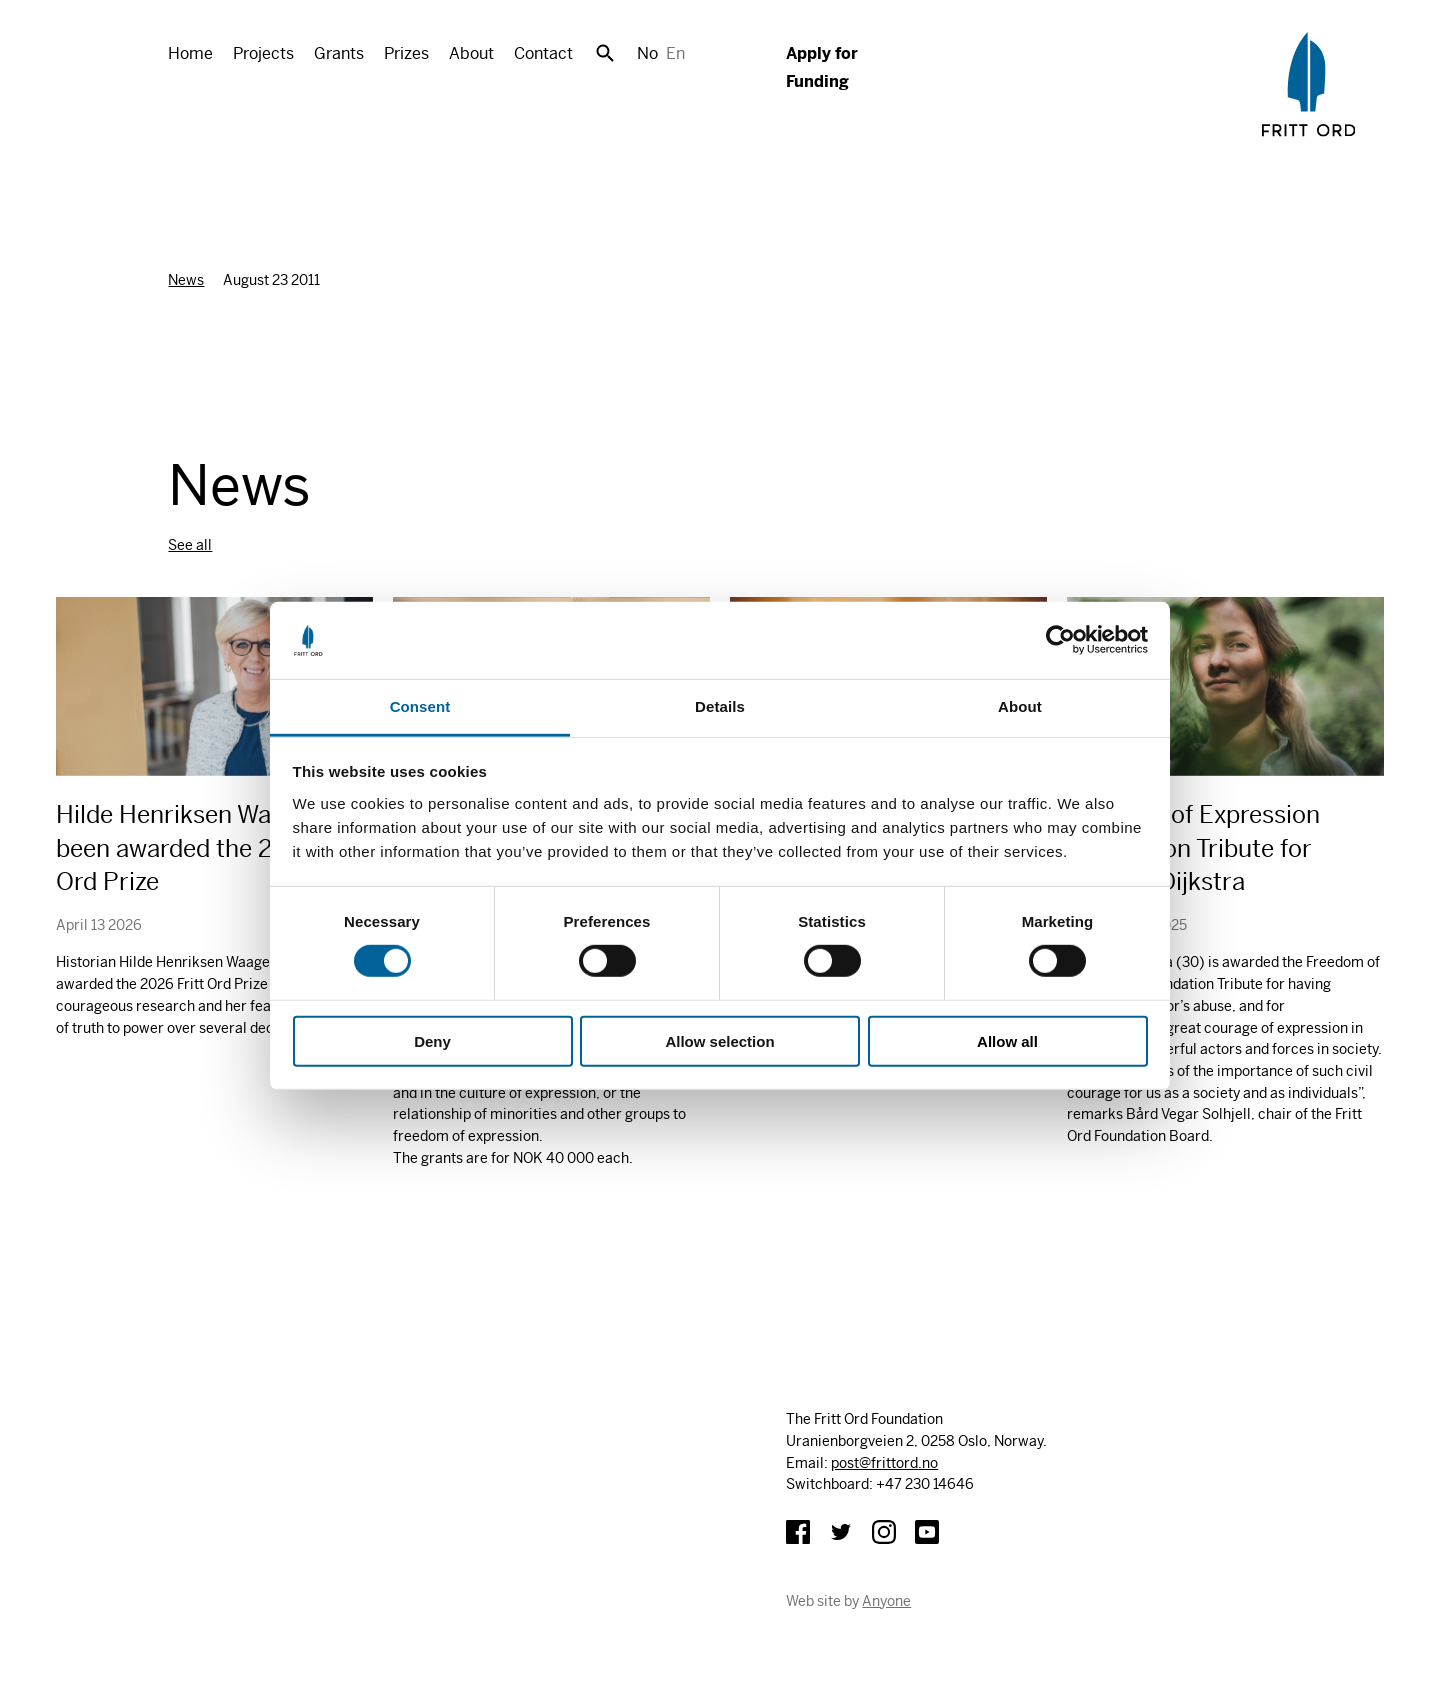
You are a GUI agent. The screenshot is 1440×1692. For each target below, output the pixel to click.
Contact (543, 53)
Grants (339, 53)
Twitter (841, 1532)
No (647, 53)
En (675, 53)
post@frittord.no (884, 1463)
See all (190, 545)
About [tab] (1020, 706)
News (186, 280)
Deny (432, 1040)
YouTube (927, 1532)
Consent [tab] (420, 706)
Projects (263, 53)
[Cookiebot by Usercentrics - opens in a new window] (1060, 640)
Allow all (1007, 1040)
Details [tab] (720, 706)
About (471, 53)
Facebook (798, 1532)
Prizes (406, 53)
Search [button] (605, 53)
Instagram (884, 1532)
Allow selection (719, 1040)
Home (190, 53)
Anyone (886, 1601)
